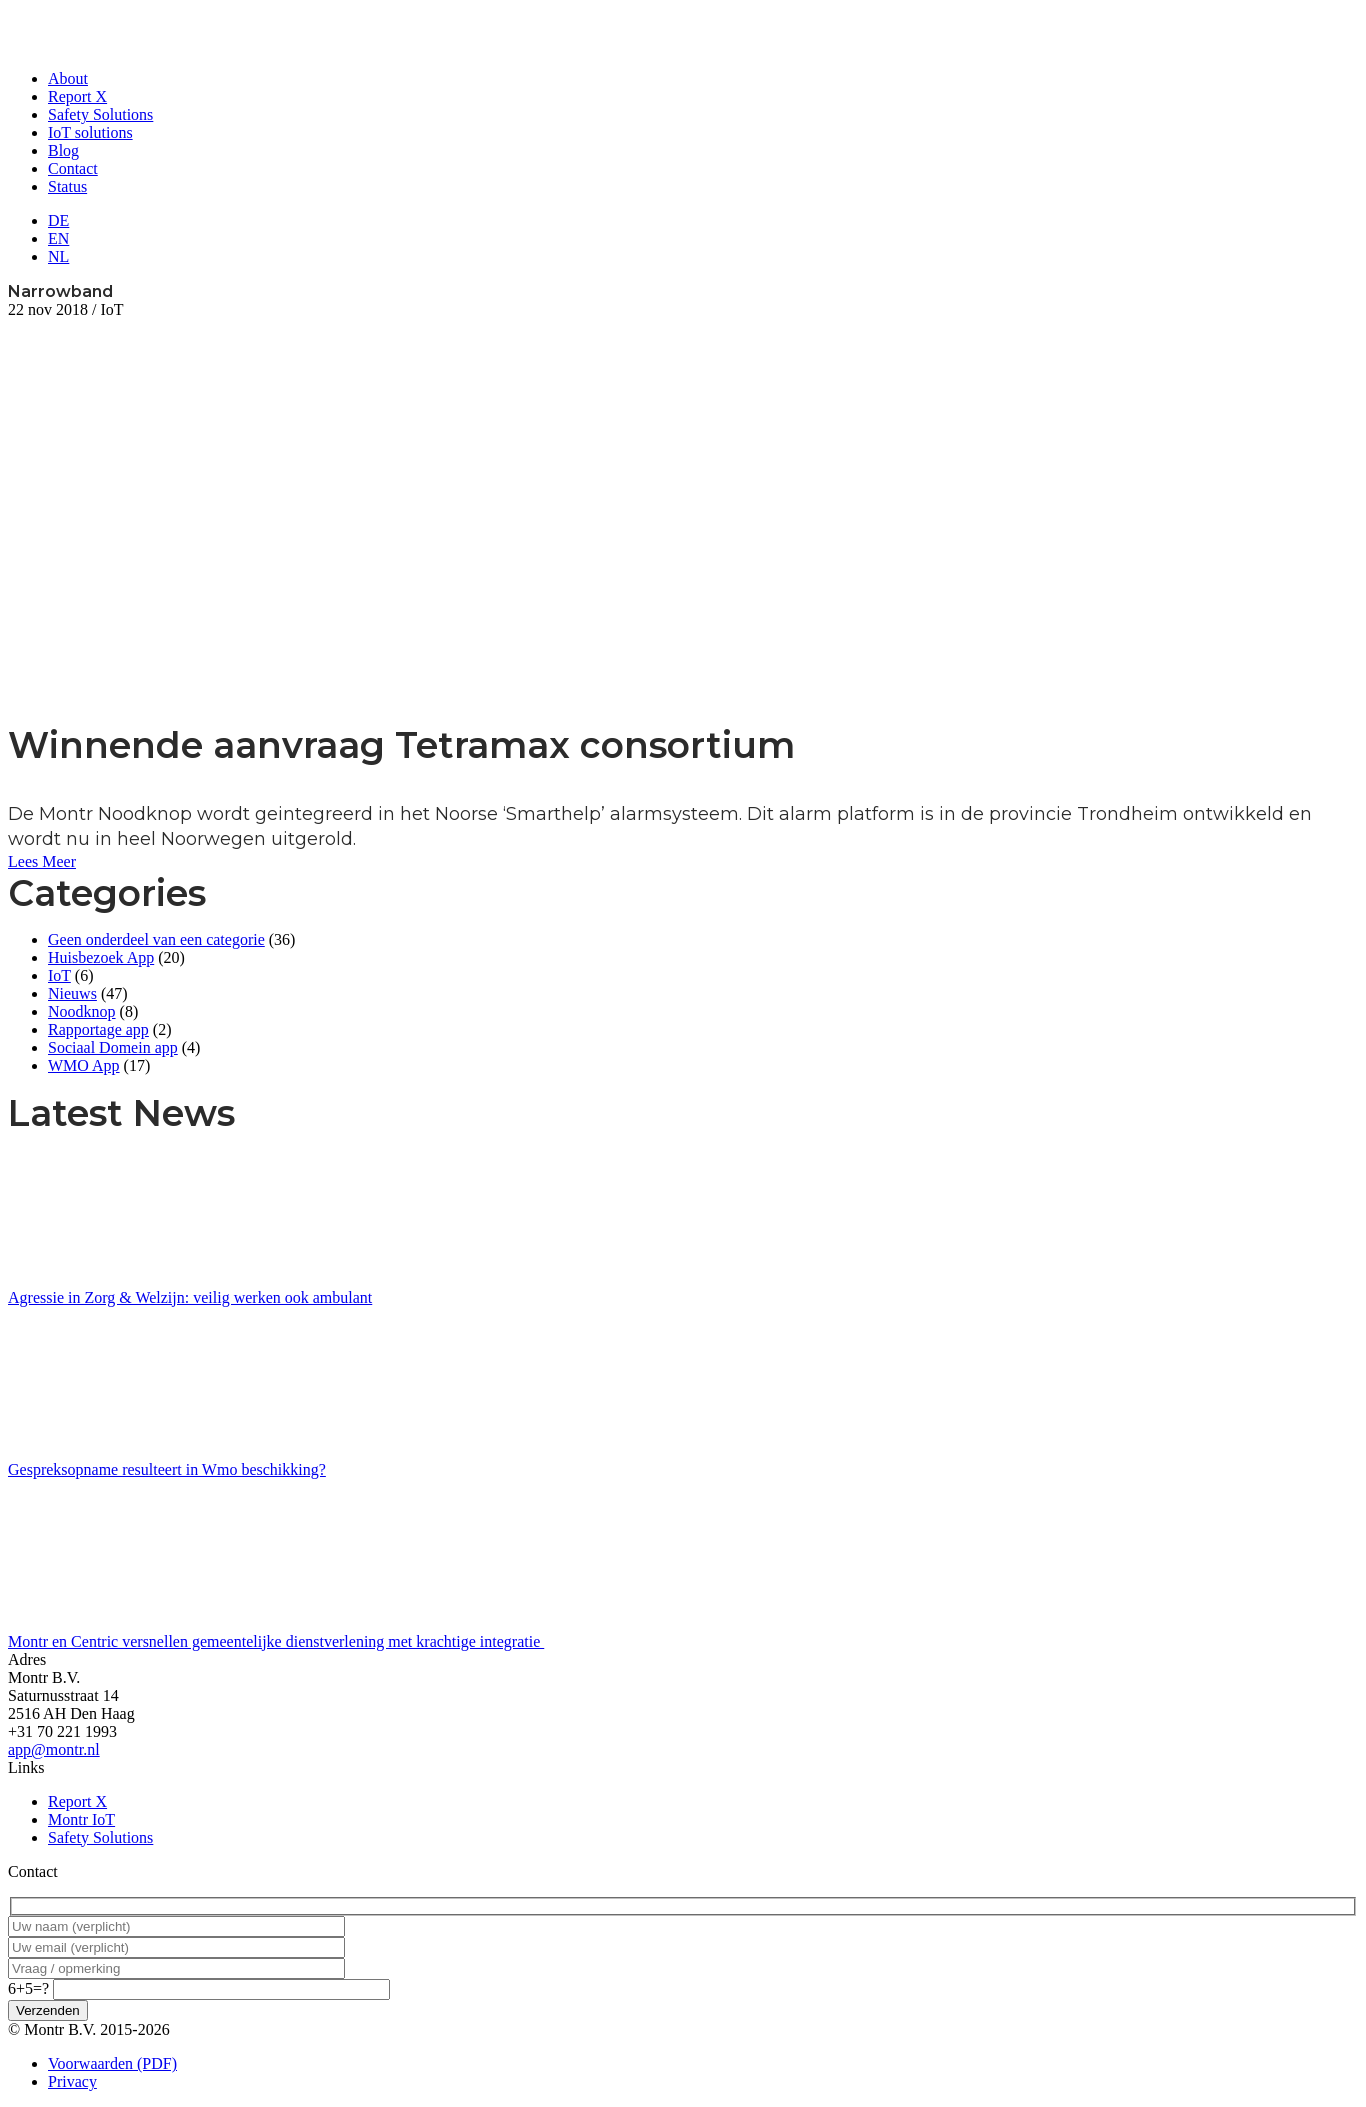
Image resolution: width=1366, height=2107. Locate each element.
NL (58, 256)
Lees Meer (42, 861)
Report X (77, 96)
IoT (59, 975)
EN (58, 238)
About (68, 78)
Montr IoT (81, 1819)
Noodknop (82, 1011)
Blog (63, 150)
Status (67, 186)
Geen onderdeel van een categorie (156, 939)
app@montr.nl (54, 1749)
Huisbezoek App (101, 957)
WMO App (84, 1065)
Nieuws (72, 993)
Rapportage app (98, 1029)
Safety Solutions (100, 114)
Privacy (72, 2081)
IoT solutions (90, 132)
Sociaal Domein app (113, 1047)
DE (58, 220)
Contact (73, 168)
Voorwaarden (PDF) (112, 2063)
